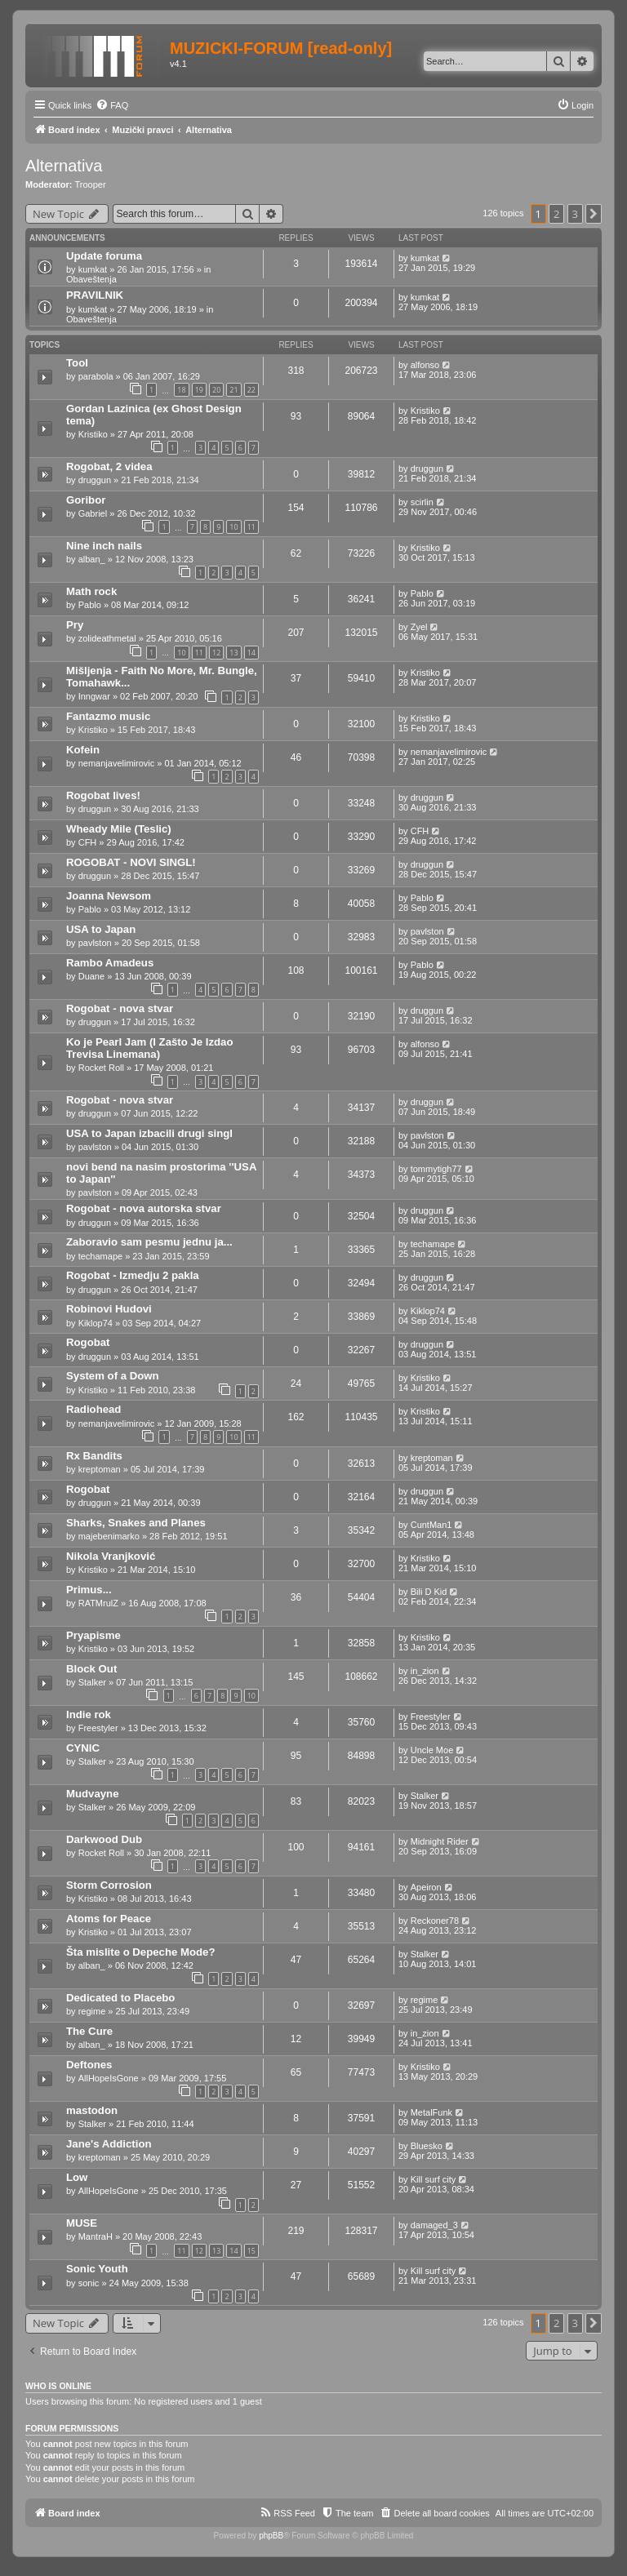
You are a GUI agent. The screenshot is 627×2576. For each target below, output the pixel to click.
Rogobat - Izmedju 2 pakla (132, 1275)
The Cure (89, 2031)
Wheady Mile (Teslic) (118, 829)
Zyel (419, 627)
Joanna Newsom (108, 896)
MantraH (95, 2236)
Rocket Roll (101, 1068)
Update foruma (104, 256)
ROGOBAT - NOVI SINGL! (131, 862)
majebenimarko (109, 1536)
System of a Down (112, 1376)
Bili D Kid (429, 1592)
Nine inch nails (104, 546)
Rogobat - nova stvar (119, 1008)
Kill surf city (433, 2179)
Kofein (83, 750)
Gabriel (92, 513)
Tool (77, 363)
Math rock (91, 591)
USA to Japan (101, 929)
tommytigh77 (436, 1169)
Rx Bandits (94, 1456)
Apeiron (426, 1887)
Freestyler (98, 1728)
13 (233, 652)
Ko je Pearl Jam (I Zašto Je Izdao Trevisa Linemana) (149, 1048)
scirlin (422, 502)
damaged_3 (434, 2225)
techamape (100, 1256)
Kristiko (93, 434)
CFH (87, 842)
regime (92, 2011)
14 (251, 652)
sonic (89, 2283)
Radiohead (93, 1409)
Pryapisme (93, 1635)
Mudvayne (92, 1794)
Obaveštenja (91, 279)
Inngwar (94, 696)
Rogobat (87, 1342)
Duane (91, 976)
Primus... (89, 1589)
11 (251, 527)
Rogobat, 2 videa (109, 466)
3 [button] (575, 214)
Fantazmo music (108, 716)
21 (233, 389)
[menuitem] (112, 105)
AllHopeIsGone (108, 2078)
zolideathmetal (107, 638)
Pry (74, 625)
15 (251, 2250)
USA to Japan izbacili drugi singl (149, 1133)
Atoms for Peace (108, 1918)
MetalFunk (431, 2112)
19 (199, 389)
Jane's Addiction (109, 2144)
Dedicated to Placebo (120, 1998)
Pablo (89, 605)
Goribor (85, 500)
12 (216, 652)
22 (251, 389)
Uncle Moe (432, 1750)
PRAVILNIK (94, 295)
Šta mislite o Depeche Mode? (140, 1952)
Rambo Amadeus (109, 963)
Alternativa (64, 166)
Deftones (89, 2065)
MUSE (81, 2223)
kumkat (92, 269)
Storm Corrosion (109, 1885)
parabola (95, 376)
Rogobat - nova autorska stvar (143, 1208)
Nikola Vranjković (110, 1556)
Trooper (90, 184)
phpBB (271, 2535)
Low (76, 2177)
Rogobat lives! (103, 795)
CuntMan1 (431, 1525)
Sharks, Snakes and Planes (136, 1523)
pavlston (95, 943)
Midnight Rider (440, 1841)
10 (233, 527)
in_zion (425, 1671)
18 (181, 389)
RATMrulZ (98, 1603)
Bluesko (426, 2146)
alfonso (425, 365)
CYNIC (83, 1748)
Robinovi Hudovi (109, 1309)
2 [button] (556, 214)
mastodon (92, 2110)
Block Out (91, 1669)
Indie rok (88, 1714)
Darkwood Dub (104, 1839)
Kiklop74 (95, 1323)
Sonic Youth (97, 2269)
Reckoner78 (435, 1920)
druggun (94, 480)
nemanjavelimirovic (116, 763)
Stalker (92, 1682)
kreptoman (99, 1469)
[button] (593, 214)
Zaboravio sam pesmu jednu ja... (149, 1242)
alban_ (91, 559)
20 (216, 389)
